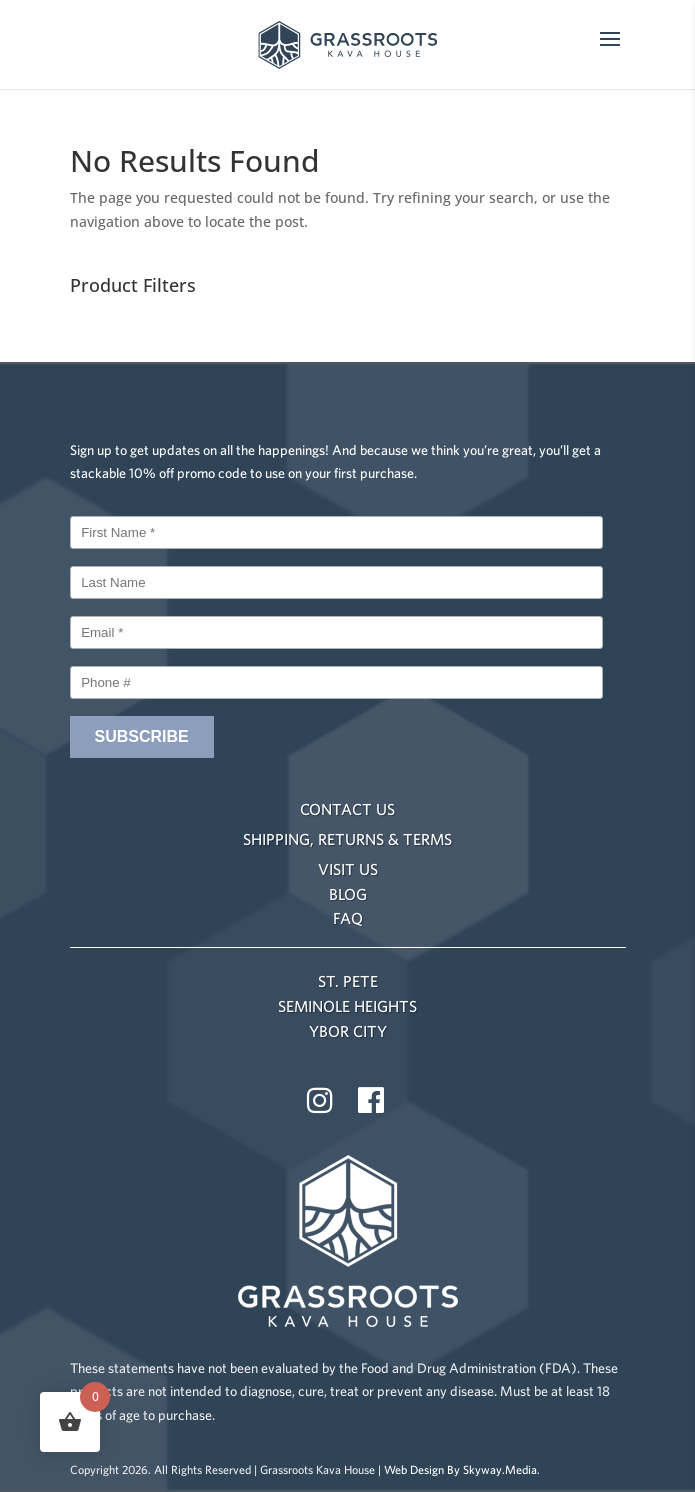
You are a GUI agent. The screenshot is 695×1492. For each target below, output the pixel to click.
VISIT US (348, 869)
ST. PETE (348, 981)
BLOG (348, 894)
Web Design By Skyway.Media (460, 1469)
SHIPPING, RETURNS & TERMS (347, 839)
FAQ (348, 918)
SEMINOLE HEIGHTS (347, 1006)
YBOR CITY (348, 1031)
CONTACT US (347, 809)
